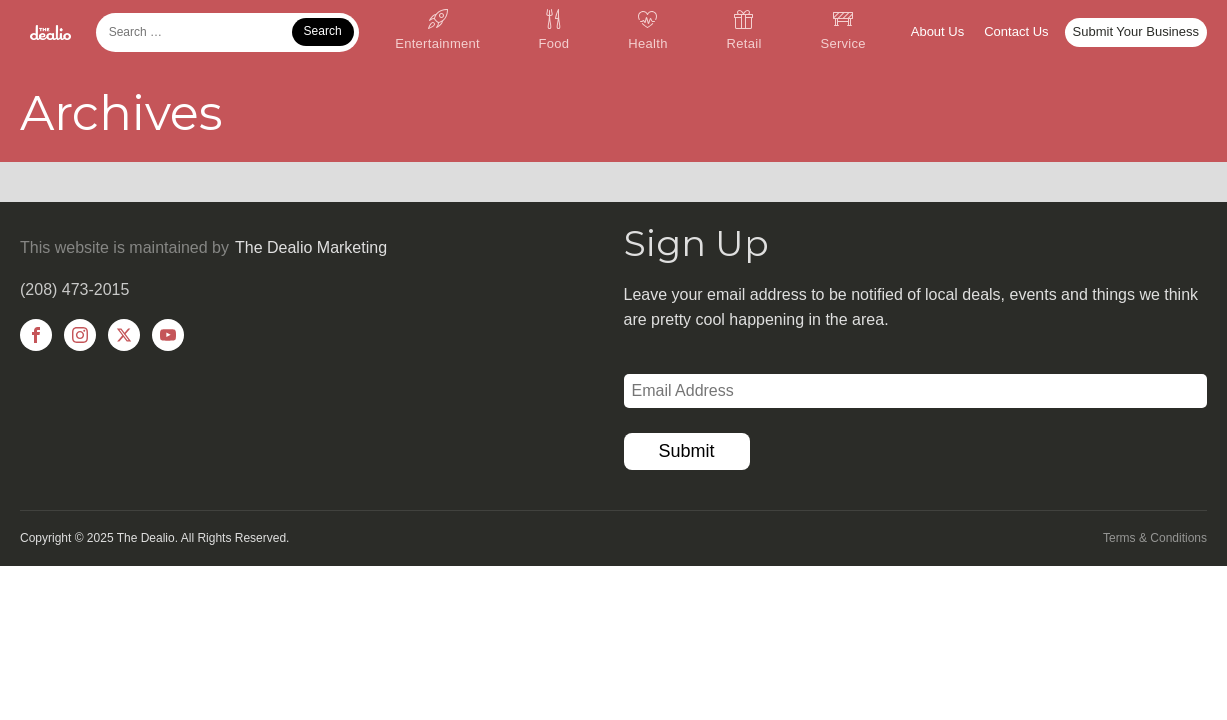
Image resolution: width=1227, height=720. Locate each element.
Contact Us (1016, 31)
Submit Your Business (1136, 31)
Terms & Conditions (1155, 538)
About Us (937, 31)
